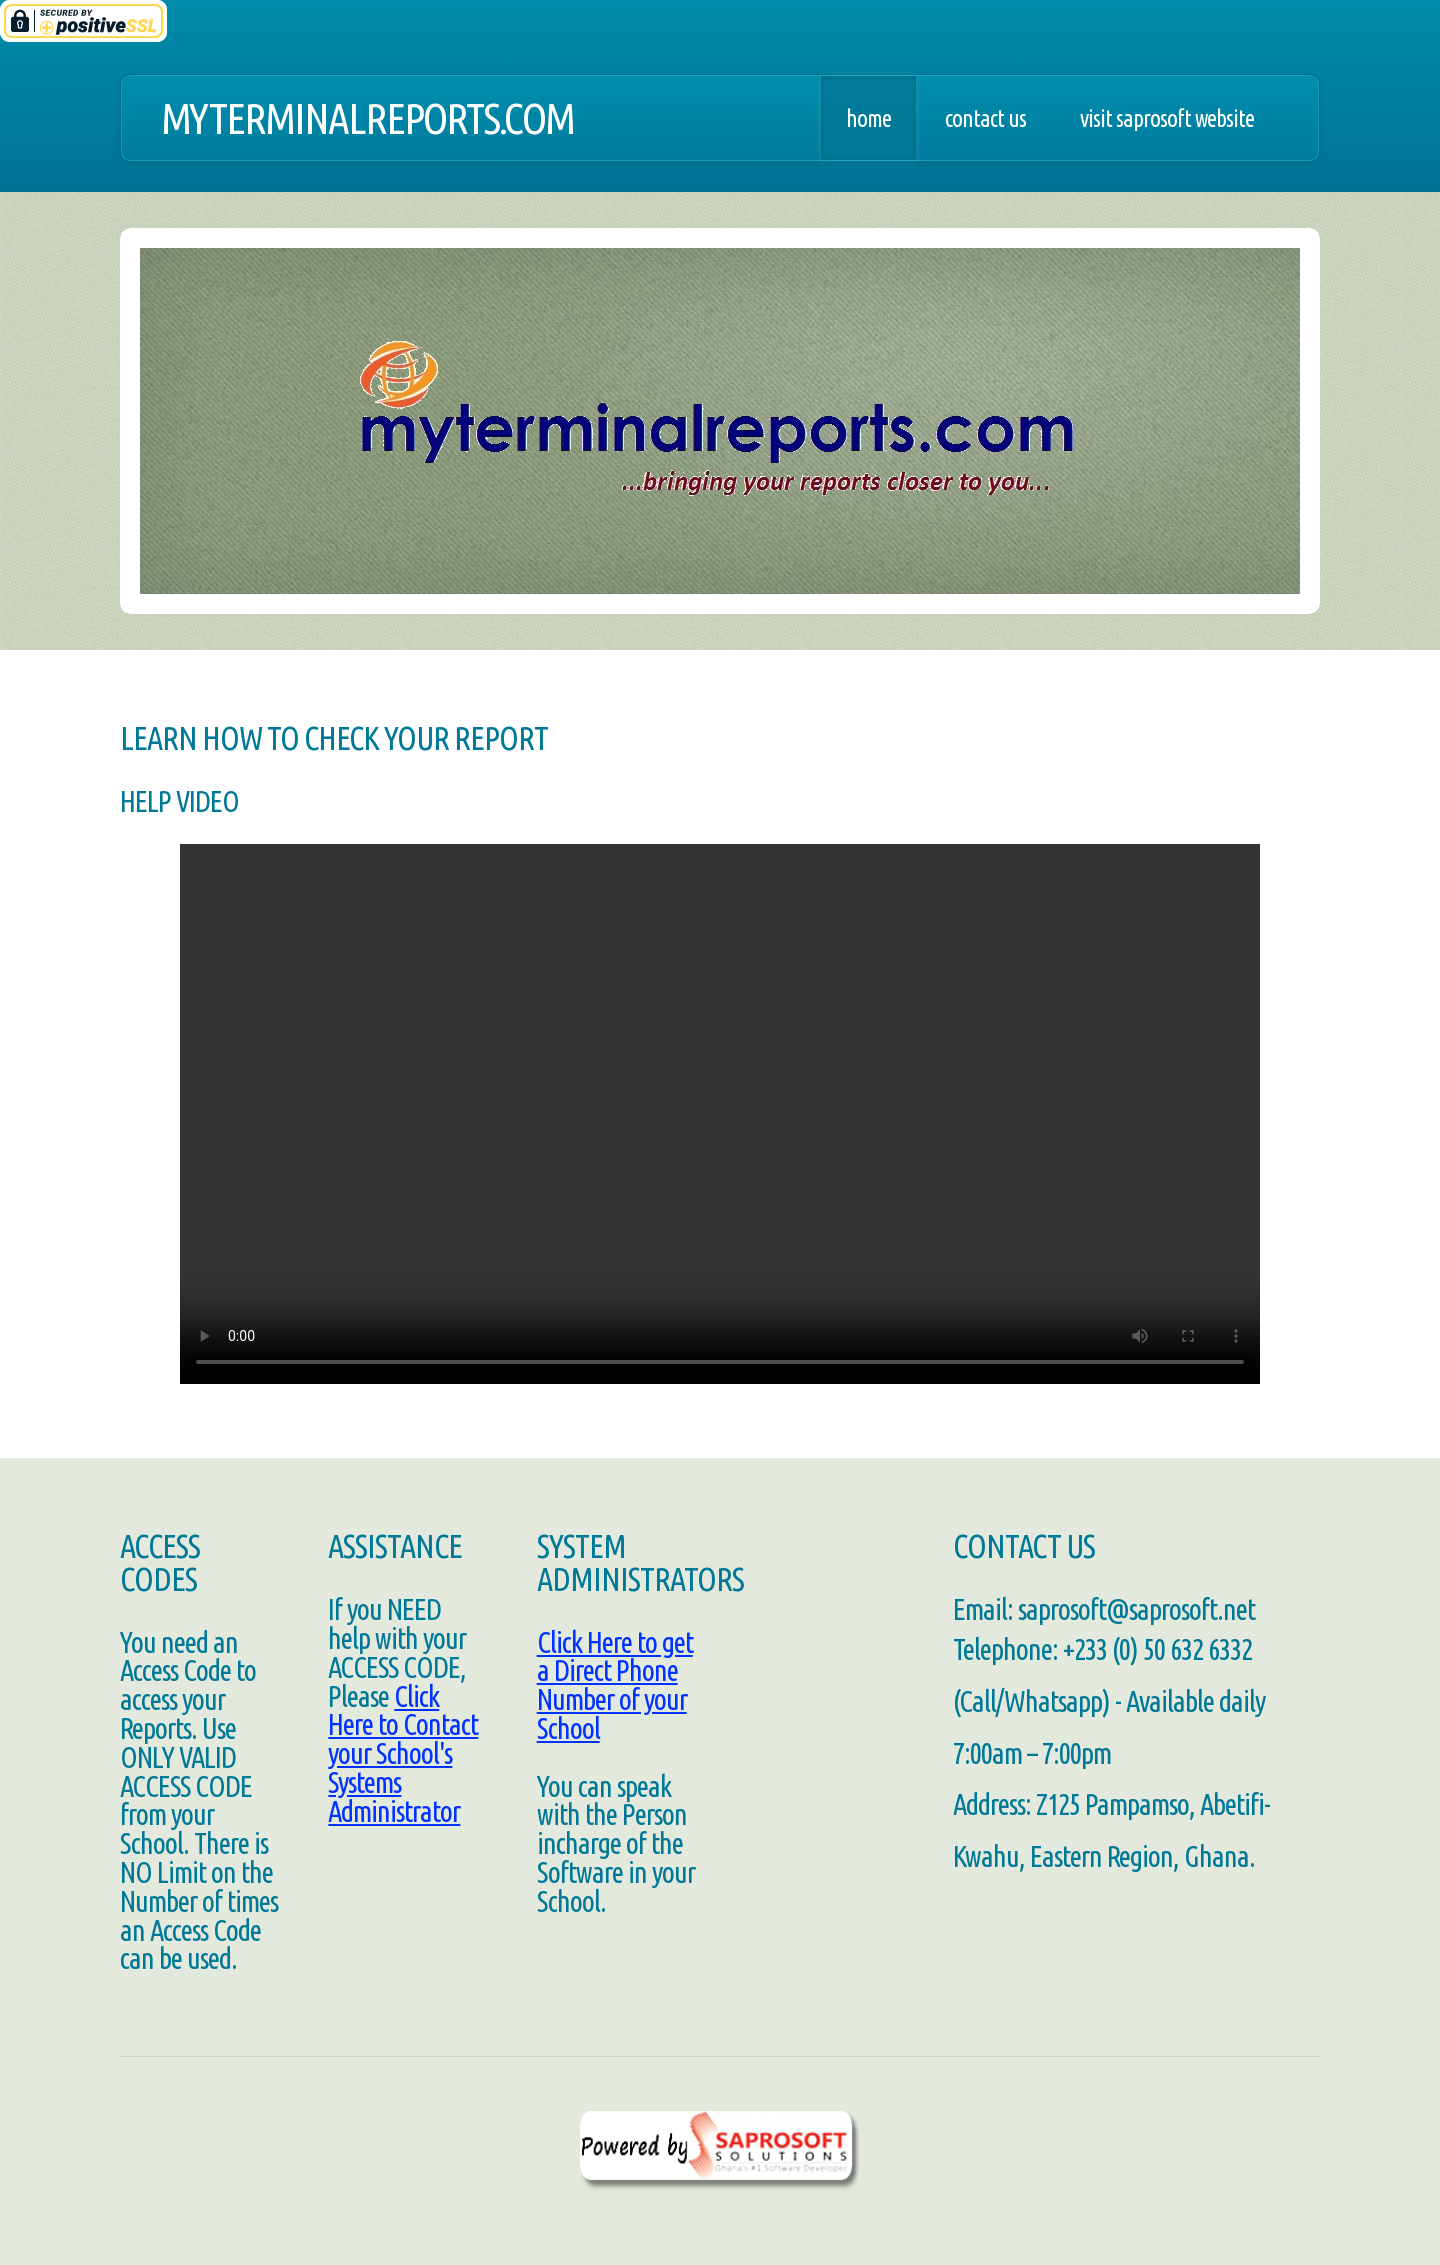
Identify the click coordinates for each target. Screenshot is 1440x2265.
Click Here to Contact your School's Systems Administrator (403, 1753)
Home (868, 118)
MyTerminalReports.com (367, 118)
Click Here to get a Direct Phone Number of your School (615, 1685)
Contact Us (985, 118)
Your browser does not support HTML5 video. (720, 1114)
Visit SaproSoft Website (1167, 118)
